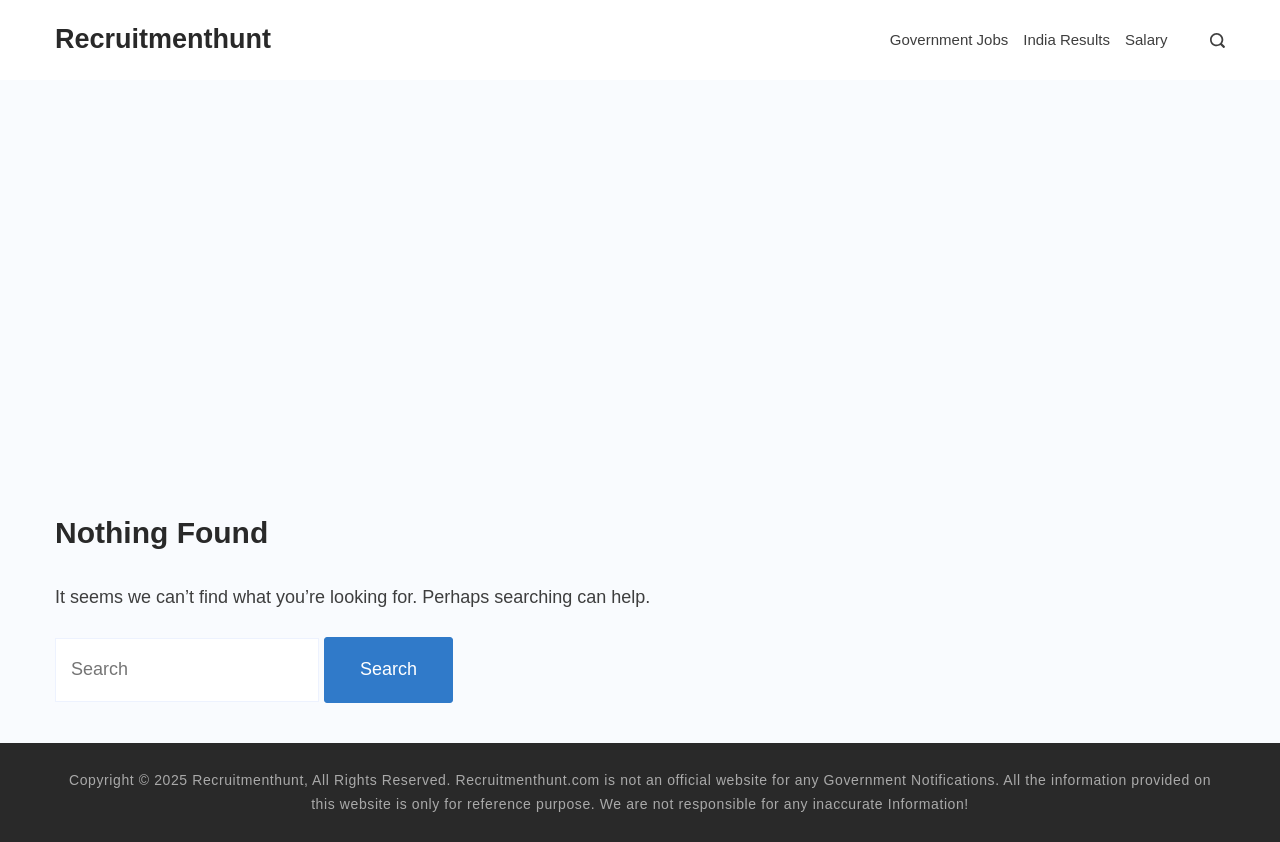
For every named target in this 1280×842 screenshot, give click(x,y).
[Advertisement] (640, 230)
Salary (1146, 39)
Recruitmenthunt (163, 39)
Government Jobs (949, 39)
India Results (1066, 39)
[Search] (1212, 40)
